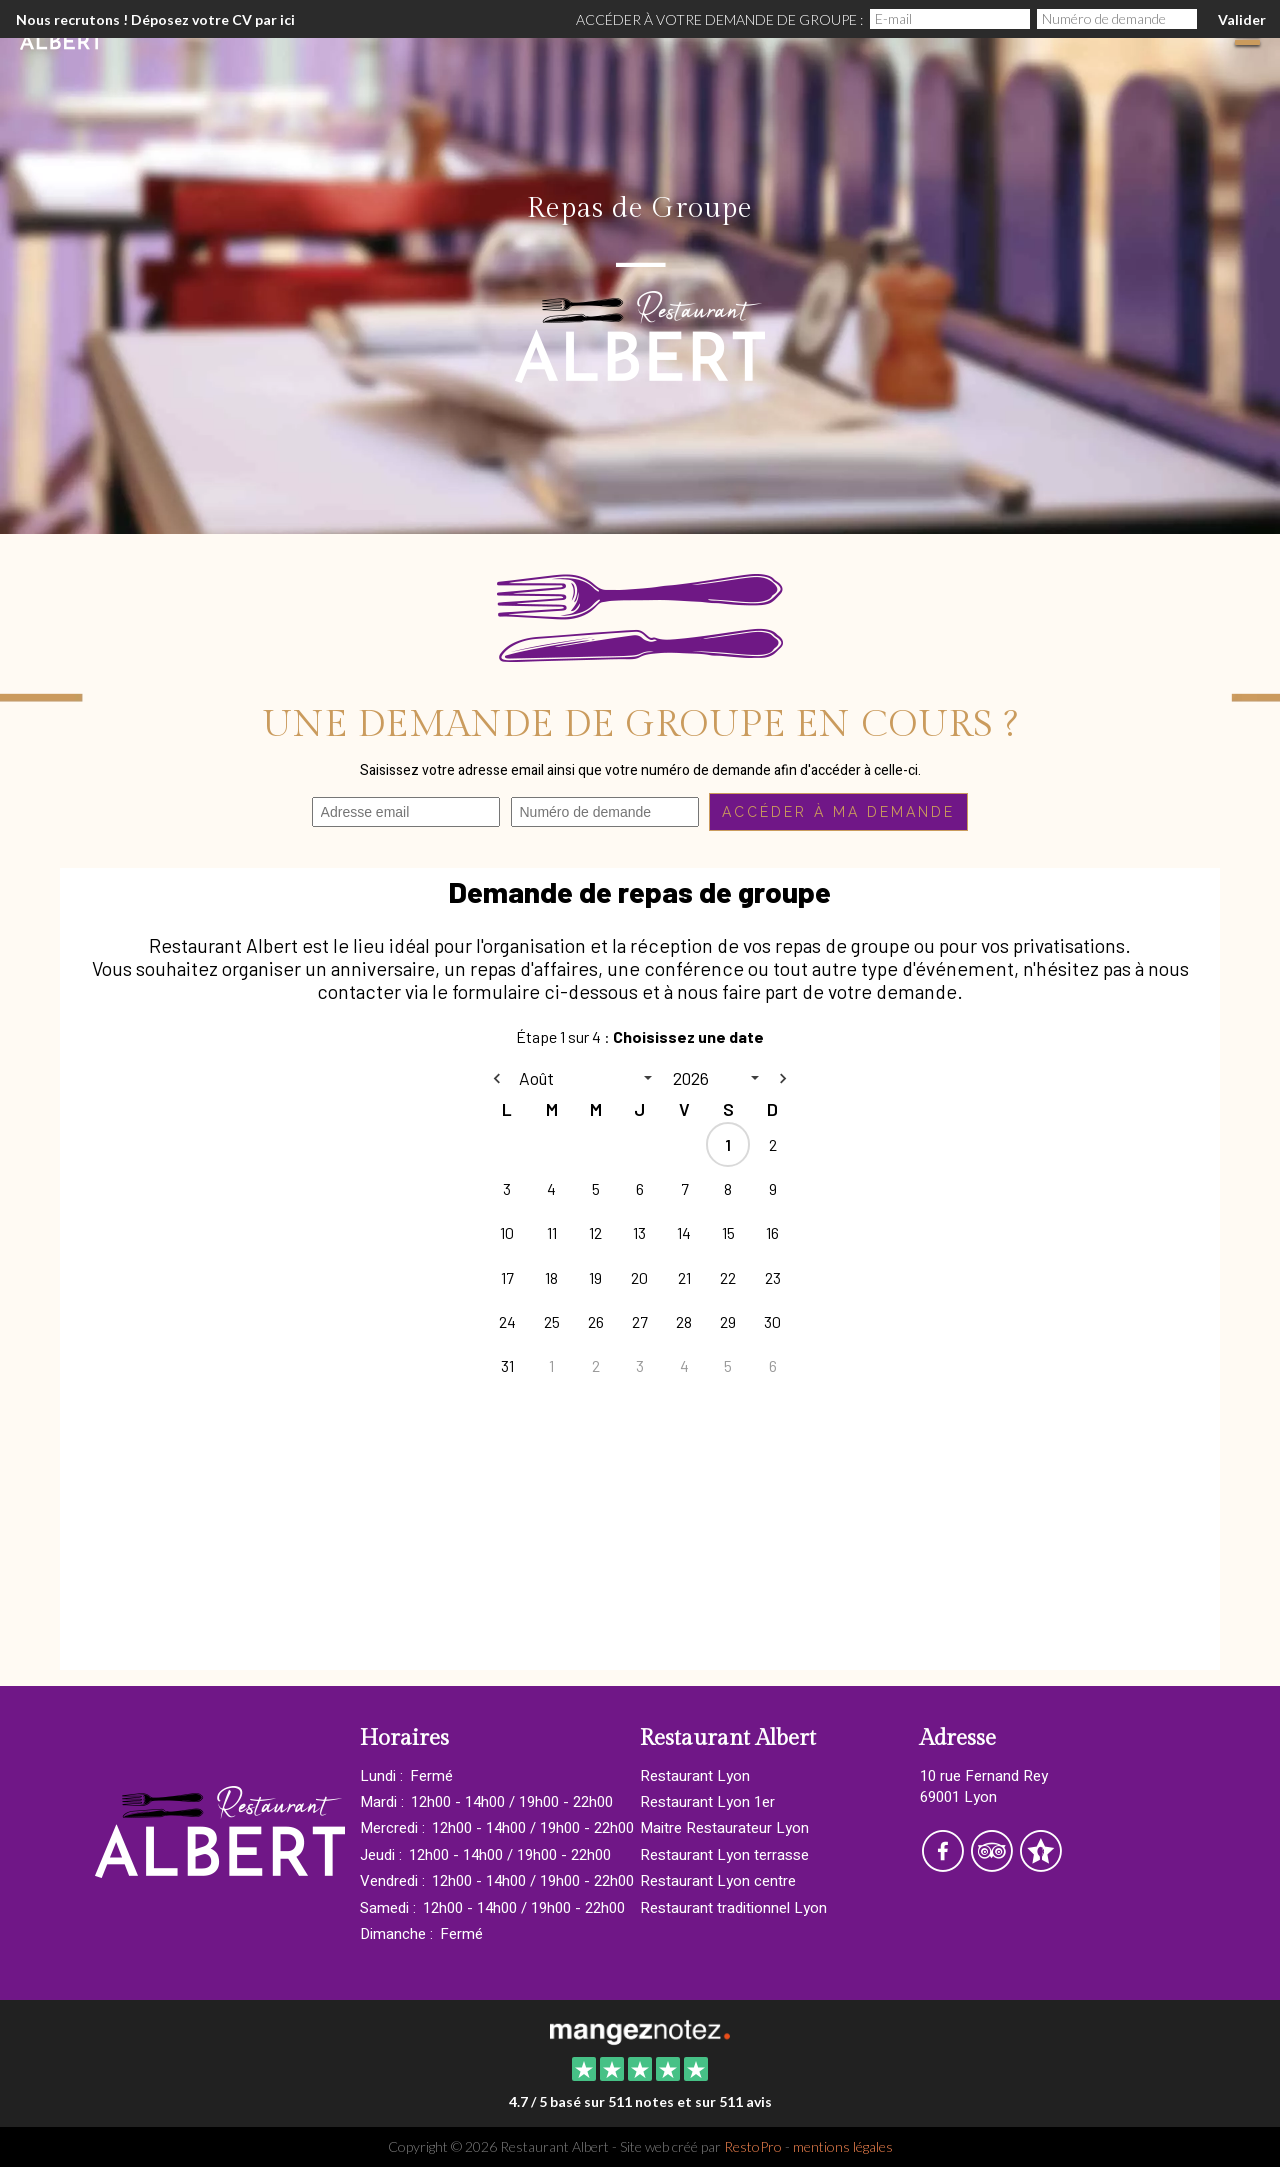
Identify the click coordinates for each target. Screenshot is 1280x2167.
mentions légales (843, 2146)
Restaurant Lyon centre (718, 1881)
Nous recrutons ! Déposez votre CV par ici (155, 19)
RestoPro (753, 2146)
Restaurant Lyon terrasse (724, 1855)
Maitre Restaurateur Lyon (724, 1828)
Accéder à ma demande (838, 812)
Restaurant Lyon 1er (707, 1802)
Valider (1242, 19)
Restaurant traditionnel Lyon (733, 1908)
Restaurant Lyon (695, 1776)
